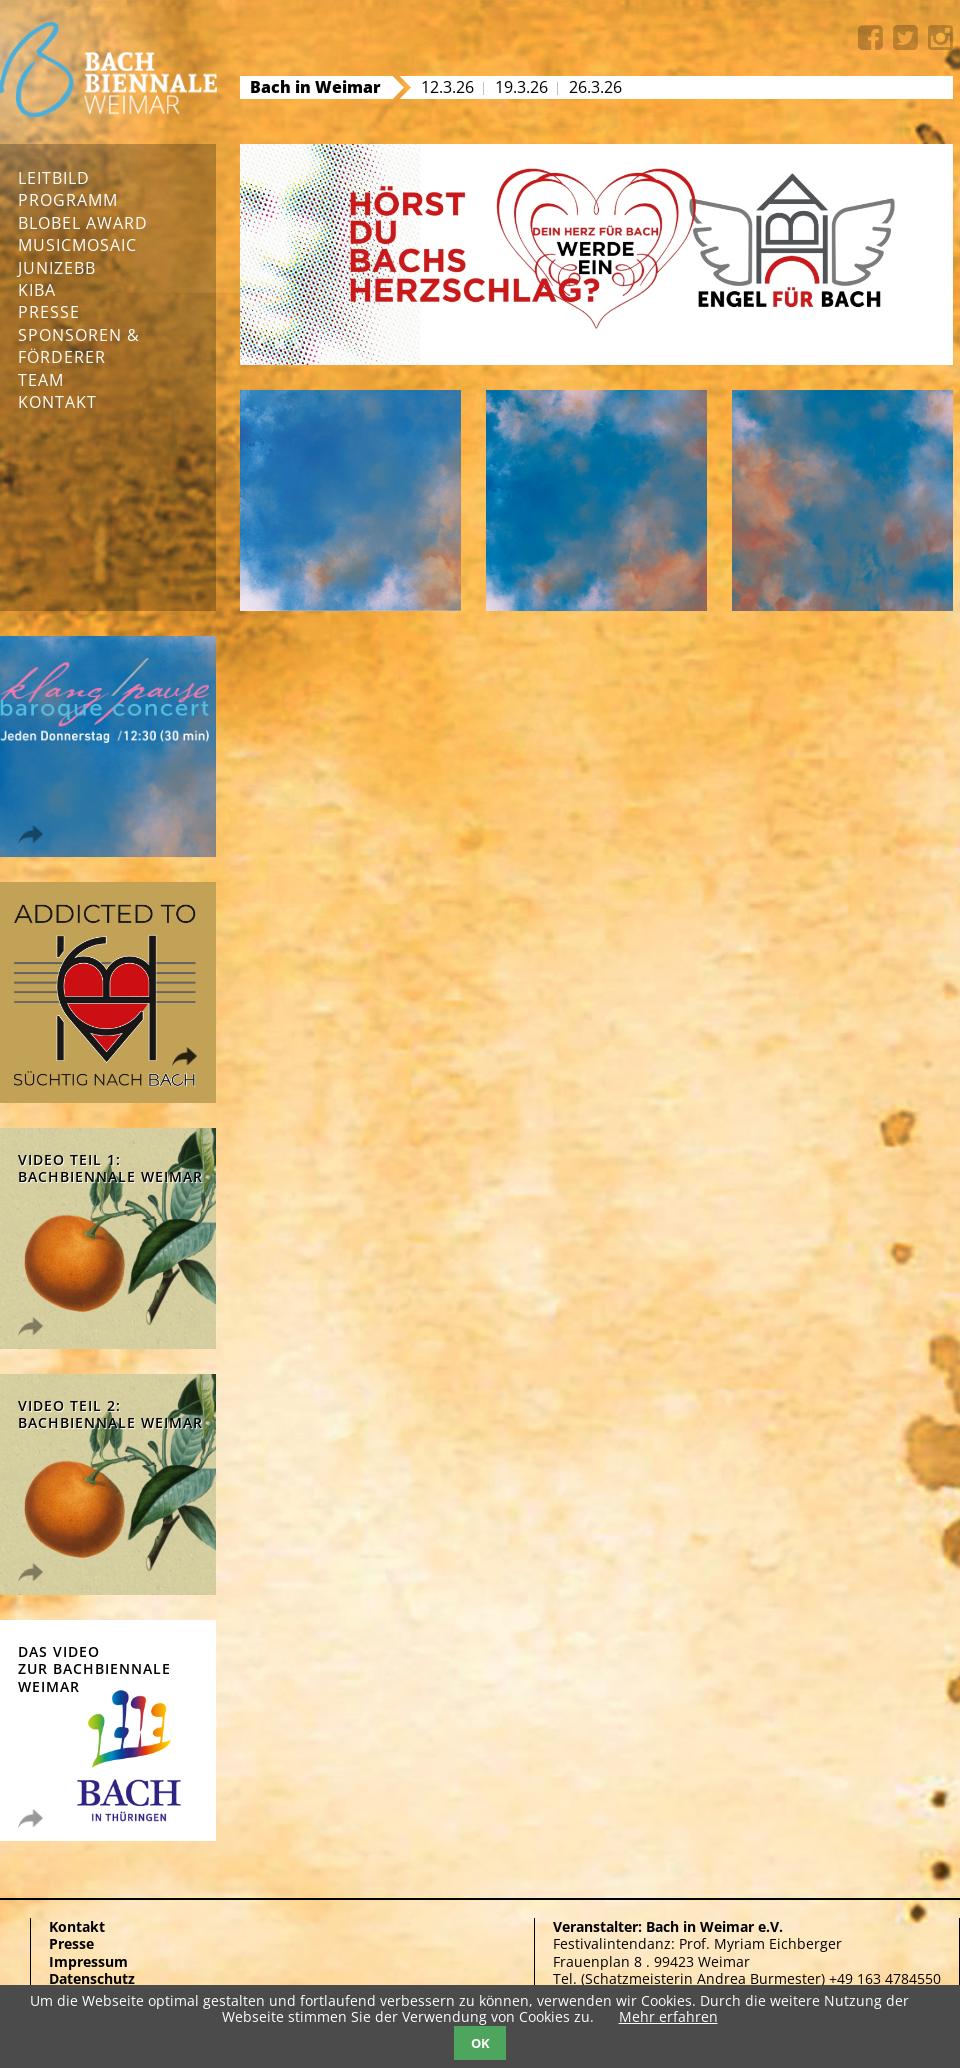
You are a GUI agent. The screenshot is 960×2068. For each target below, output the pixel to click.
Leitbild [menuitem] (54, 178)
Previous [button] (260, 344)
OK (480, 2043)
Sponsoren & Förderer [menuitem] (79, 346)
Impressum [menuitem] (88, 1961)
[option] (596, 255)
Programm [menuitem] (68, 200)
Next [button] (297, 344)
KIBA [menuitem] (37, 290)
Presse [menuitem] (49, 312)
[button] (279, 345)
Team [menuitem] (41, 380)
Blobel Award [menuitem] (83, 223)
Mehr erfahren (668, 2016)
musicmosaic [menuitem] (77, 245)
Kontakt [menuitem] (57, 402)
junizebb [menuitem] (57, 268)
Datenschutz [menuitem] (92, 1978)
